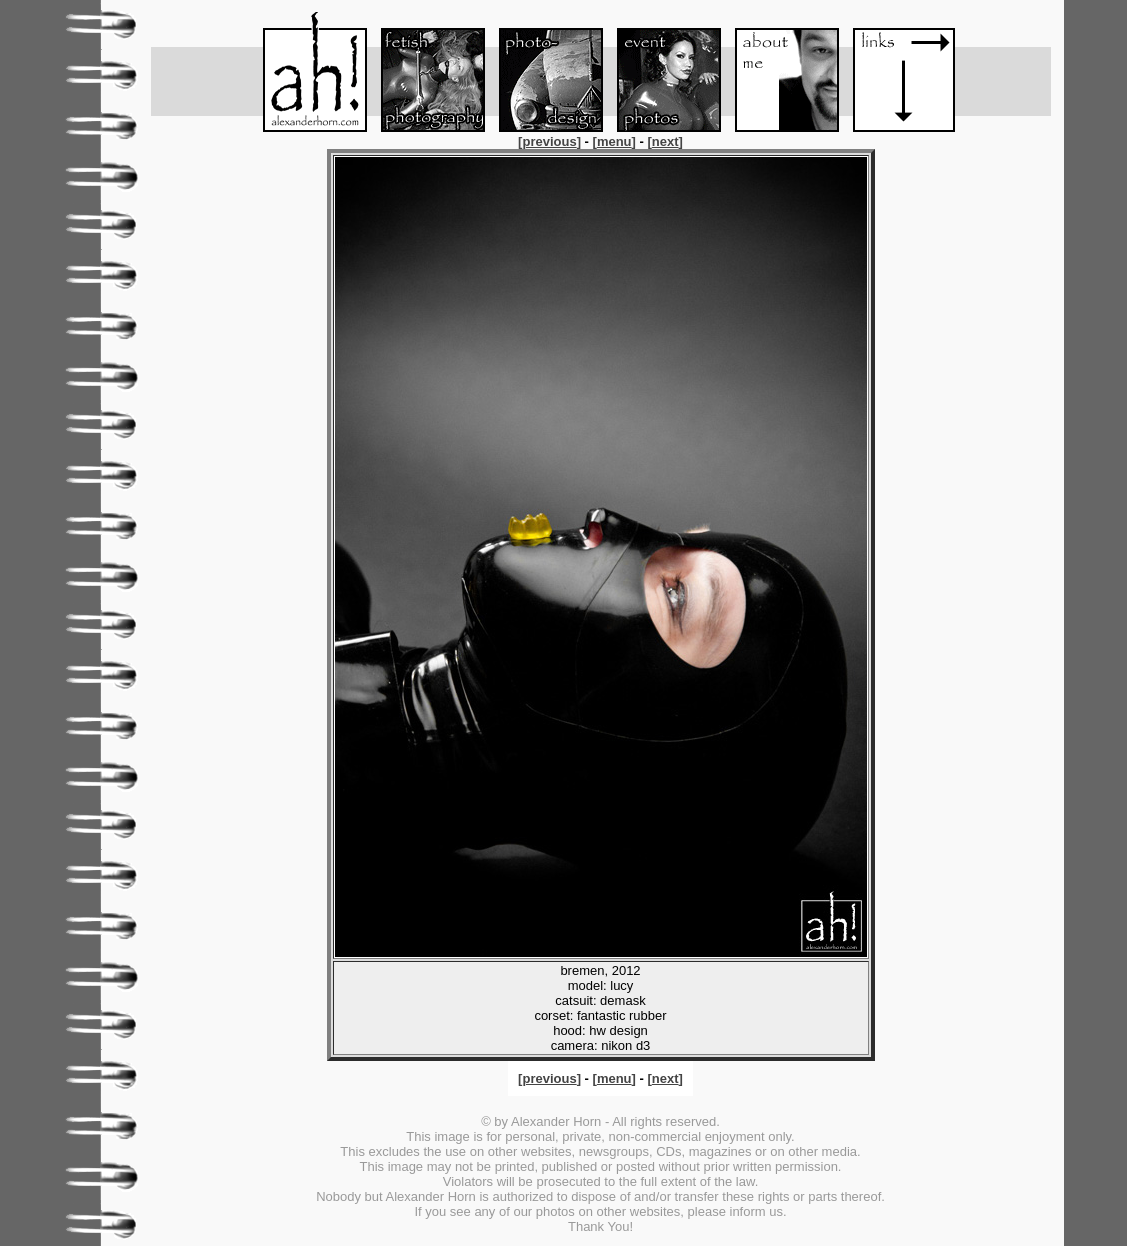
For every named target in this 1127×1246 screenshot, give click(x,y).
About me (778, 72)
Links (896, 72)
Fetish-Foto (424, 72)
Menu (306, 72)
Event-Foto (660, 72)
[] (551, 141)
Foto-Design (542, 72)
